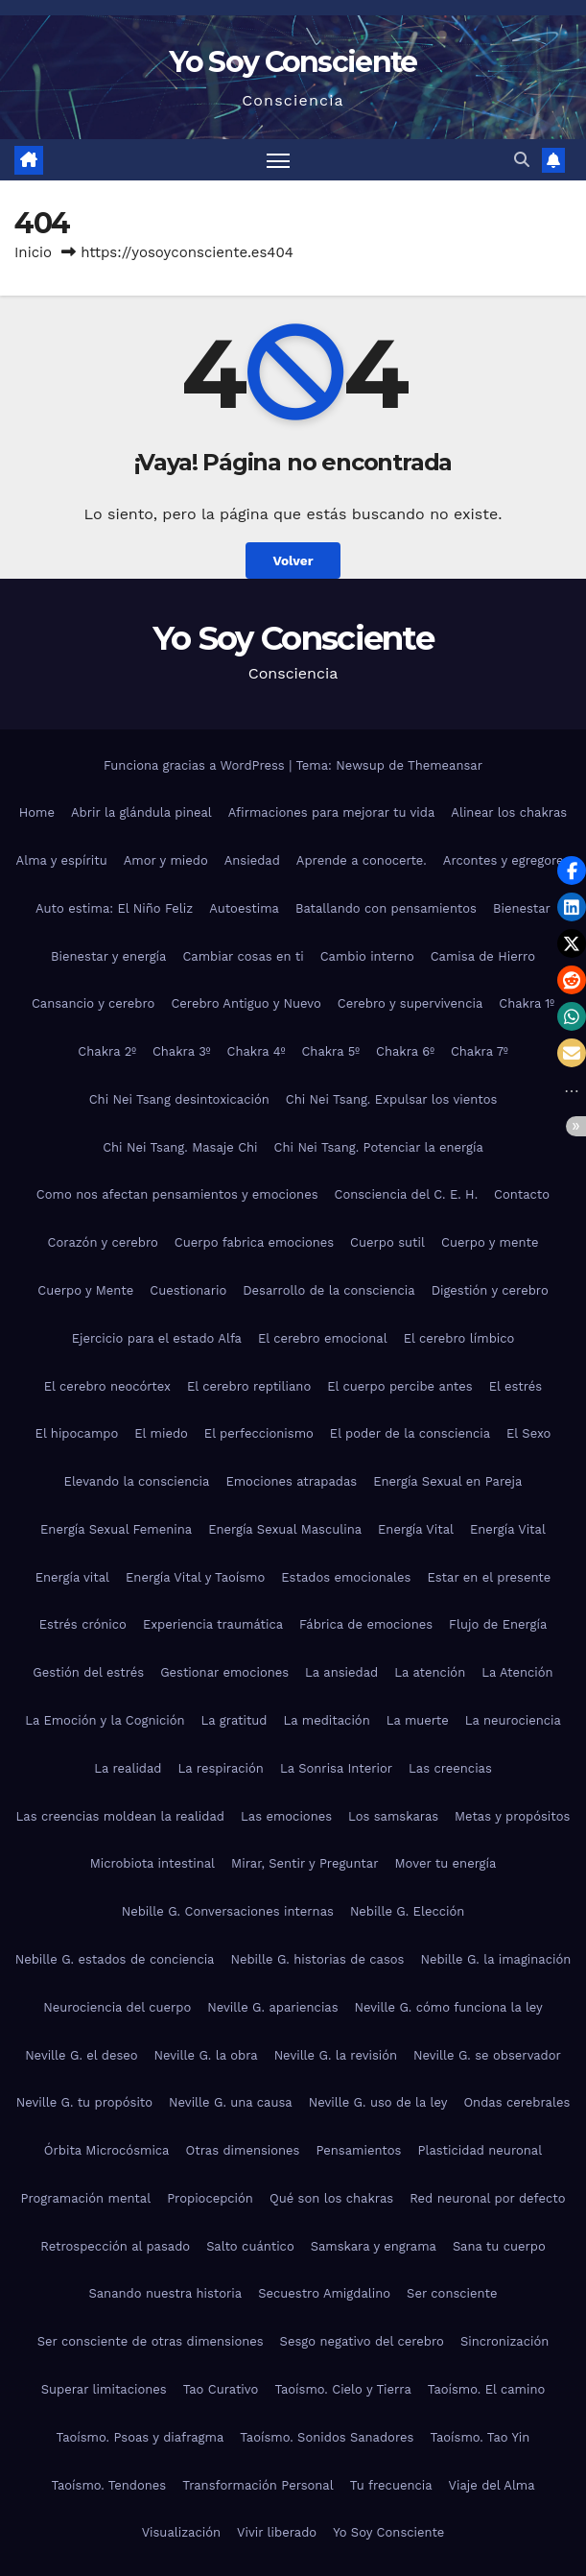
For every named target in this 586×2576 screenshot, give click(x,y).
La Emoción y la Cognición (104, 1720)
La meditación (327, 1720)
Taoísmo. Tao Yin (479, 2437)
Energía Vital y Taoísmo (195, 1577)
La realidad (127, 1768)
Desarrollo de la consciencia (328, 1290)
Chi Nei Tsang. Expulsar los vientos (392, 1099)
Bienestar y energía (108, 956)
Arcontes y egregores (507, 860)
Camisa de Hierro (483, 956)
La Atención (516, 1672)
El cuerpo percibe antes (399, 1386)
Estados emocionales (345, 1577)
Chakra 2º (107, 1051)
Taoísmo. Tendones (108, 2485)
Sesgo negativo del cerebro (362, 2341)
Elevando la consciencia (137, 1481)
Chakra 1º (526, 1003)
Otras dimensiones (242, 2150)
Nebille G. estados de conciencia (115, 1959)
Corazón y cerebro (103, 1242)
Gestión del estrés (88, 1672)
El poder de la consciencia (410, 1433)
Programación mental (86, 2198)
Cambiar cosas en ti (242, 956)
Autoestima (244, 908)
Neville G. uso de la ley (378, 2102)
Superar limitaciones (104, 2389)
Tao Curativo (221, 2389)
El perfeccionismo (259, 1433)
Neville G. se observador (487, 2055)
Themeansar (445, 765)
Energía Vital (416, 1529)
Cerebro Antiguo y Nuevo (245, 1003)
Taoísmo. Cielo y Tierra (342, 2389)
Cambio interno (367, 956)
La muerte (418, 1720)
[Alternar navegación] (278, 160)
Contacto (522, 1194)
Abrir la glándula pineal (141, 812)
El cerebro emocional (322, 1338)
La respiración (221, 1768)
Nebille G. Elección (407, 1911)
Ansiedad (252, 860)
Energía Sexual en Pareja (447, 1481)
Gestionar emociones (224, 1672)
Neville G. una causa (231, 2102)
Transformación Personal (258, 2485)
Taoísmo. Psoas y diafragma (140, 2437)
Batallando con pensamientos (386, 908)
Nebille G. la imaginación (495, 1959)
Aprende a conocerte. (361, 860)
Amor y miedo (166, 860)
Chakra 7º (479, 1051)
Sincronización (504, 2341)
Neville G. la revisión (335, 2055)
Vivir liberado (276, 2532)
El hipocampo (77, 1433)
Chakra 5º (330, 1051)
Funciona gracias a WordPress (196, 765)
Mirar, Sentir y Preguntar (304, 1863)
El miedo (161, 1433)
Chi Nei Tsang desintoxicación (179, 1099)
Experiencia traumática (213, 1624)
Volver (292, 560)
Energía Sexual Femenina (116, 1529)
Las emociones (286, 1816)
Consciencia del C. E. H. (406, 1194)
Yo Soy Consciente (292, 62)
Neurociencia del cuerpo (117, 2007)
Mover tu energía (445, 1863)
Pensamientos (358, 2150)
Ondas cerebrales (516, 2102)
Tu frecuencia (391, 2485)
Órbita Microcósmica (107, 2150)
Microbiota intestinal (152, 1863)
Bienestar (522, 908)
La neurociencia (513, 1720)
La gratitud (234, 1720)
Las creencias (450, 1768)
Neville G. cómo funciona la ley (449, 2007)
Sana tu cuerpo (499, 2246)
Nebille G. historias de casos (317, 1959)
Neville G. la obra (206, 2055)
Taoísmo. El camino (486, 2389)
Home (37, 812)
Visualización (181, 2532)
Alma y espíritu (61, 860)
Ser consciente (452, 2293)
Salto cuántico (250, 2246)
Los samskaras (393, 1816)
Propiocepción (210, 2198)
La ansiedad (341, 1672)
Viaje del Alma (492, 2485)
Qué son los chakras (331, 2198)
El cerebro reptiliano (249, 1386)
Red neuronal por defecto (487, 2198)
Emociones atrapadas (291, 1481)
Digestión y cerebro (490, 1290)
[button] (521, 160)
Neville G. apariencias (272, 2007)
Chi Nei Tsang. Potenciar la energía (378, 1147)
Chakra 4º (255, 1051)
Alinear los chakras (509, 812)
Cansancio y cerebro (93, 1003)
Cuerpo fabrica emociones (254, 1242)
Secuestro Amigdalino (324, 2293)
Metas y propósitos (512, 1816)
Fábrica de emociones (366, 1624)
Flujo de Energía (498, 1624)
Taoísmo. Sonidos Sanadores (326, 2437)
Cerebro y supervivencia (410, 1003)
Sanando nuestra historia (166, 2293)
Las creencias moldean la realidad (120, 1816)
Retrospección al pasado (115, 2246)
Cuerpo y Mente (85, 1290)
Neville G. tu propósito (84, 2102)
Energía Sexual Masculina (285, 1529)
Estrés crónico (83, 1624)
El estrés (516, 1386)
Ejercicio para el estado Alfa (157, 1338)
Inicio (33, 252)
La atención (429, 1672)
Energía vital (72, 1577)
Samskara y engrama (373, 2246)
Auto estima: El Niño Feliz (114, 908)
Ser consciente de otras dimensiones (150, 2341)
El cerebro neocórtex (107, 1386)
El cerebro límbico (459, 1338)
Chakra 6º (405, 1051)
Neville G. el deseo (81, 2055)
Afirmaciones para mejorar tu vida (331, 812)
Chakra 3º (181, 1051)
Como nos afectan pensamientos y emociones (177, 1194)
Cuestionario (188, 1290)
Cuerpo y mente (489, 1242)
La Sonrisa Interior (336, 1768)
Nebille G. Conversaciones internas (228, 1911)
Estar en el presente (489, 1577)
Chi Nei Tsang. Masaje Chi (180, 1147)
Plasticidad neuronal (479, 2150)
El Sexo (528, 1433)
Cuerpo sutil (387, 1242)
